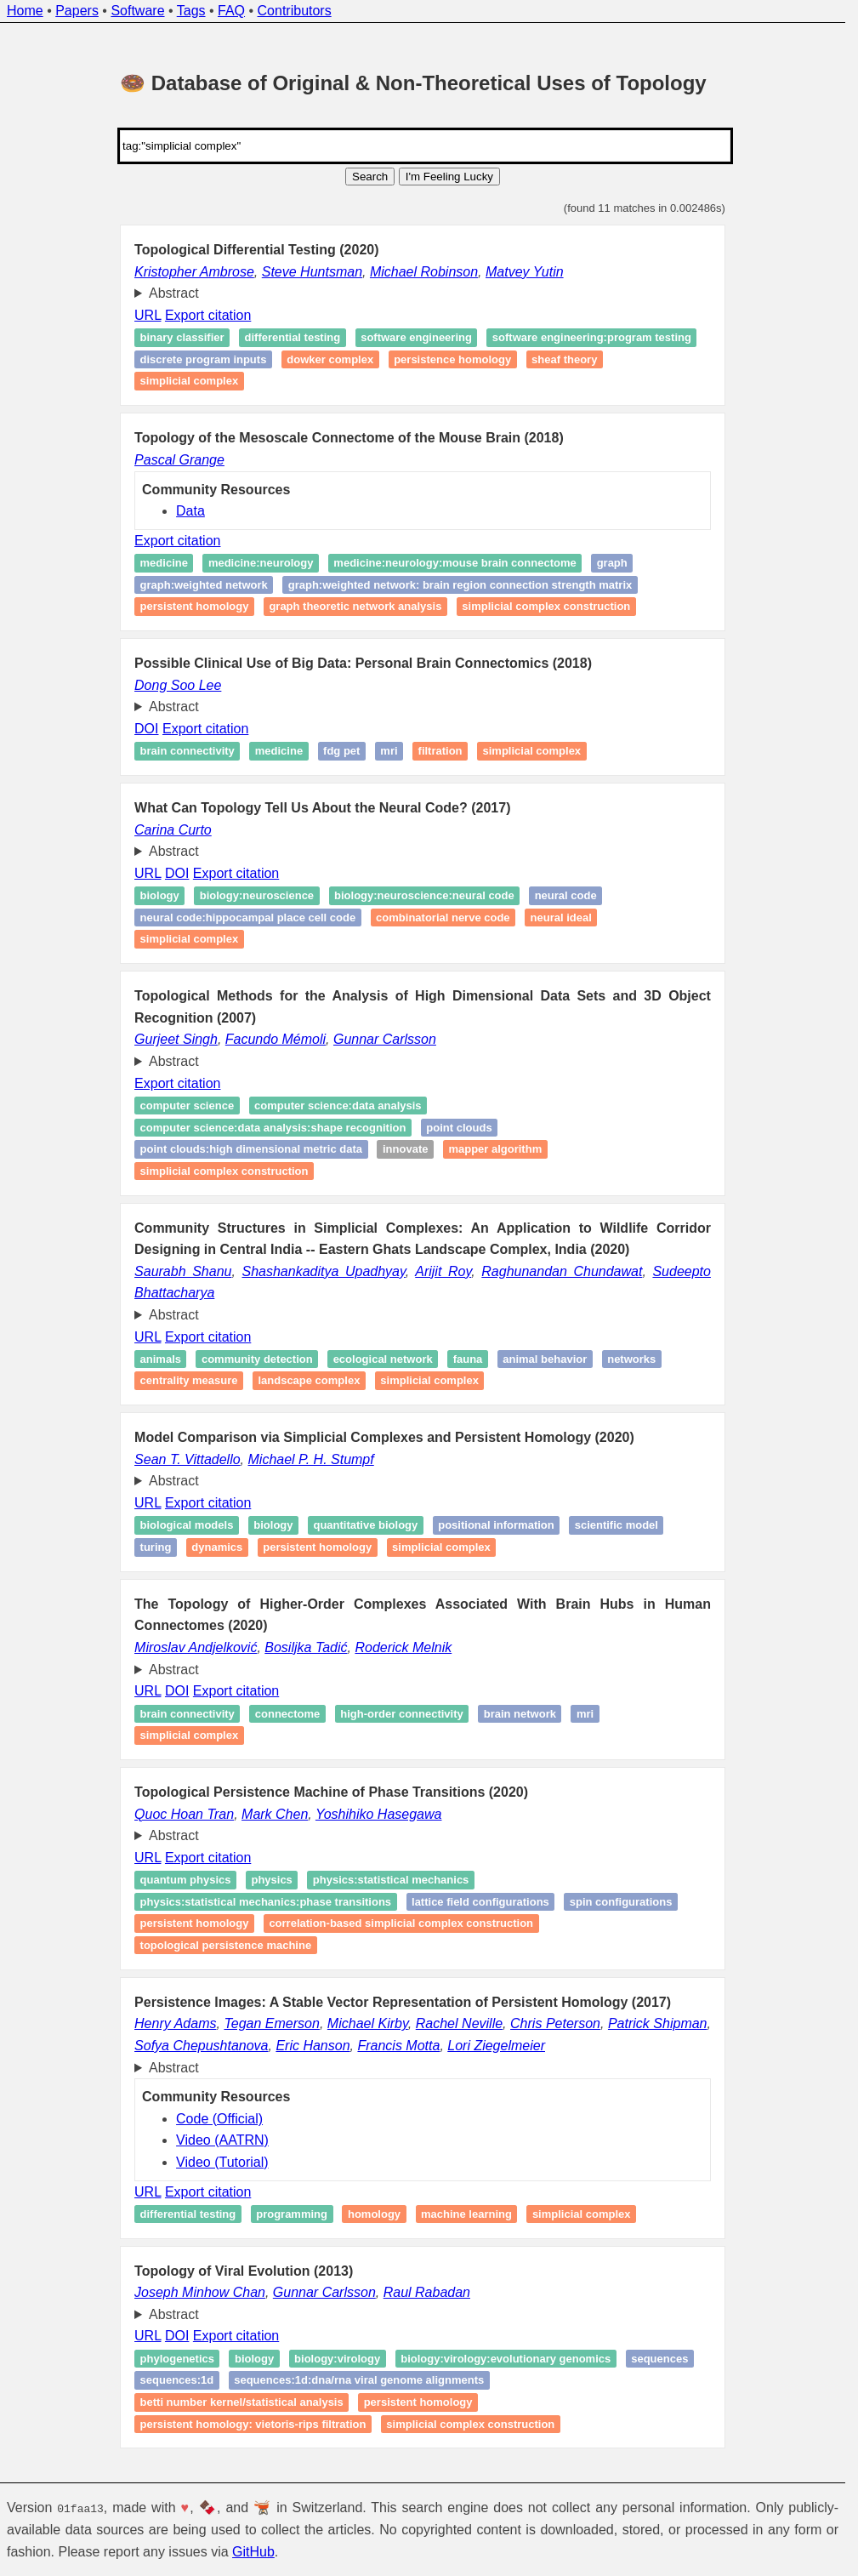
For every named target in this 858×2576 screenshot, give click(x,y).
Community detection (257, 1359)
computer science (187, 1105)
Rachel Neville (459, 2023)
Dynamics (216, 1547)
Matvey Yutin (525, 272)
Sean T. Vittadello (187, 1459)
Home (25, 10)
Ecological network (383, 1359)
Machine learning (466, 2214)
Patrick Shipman (657, 2023)
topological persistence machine (226, 1945)
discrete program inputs (203, 359)
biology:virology (337, 2358)
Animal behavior (545, 1359)
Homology (374, 2214)
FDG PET (341, 750)
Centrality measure (189, 1381)
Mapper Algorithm (495, 1149)
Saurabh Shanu (182, 1271)
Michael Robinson (424, 272)
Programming (291, 2214)
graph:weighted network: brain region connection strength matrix (460, 584)
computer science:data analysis (338, 1105)
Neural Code (566, 895)
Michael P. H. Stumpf (311, 1459)
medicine (164, 562)
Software (137, 10)
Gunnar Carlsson (384, 1039)
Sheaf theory (564, 359)
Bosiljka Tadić (305, 1647)
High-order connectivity (401, 1713)
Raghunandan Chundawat (561, 1271)
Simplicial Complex (189, 939)
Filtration (440, 750)
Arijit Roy (443, 1271)
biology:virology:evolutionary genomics (506, 2358)
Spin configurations (621, 1901)
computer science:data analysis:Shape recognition (273, 1127)
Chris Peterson (555, 2023)
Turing (156, 1547)
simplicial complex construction (546, 606)
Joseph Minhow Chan (199, 2292)
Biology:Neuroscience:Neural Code (424, 895)
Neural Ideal (561, 917)
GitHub (253, 2552)
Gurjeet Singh (176, 1039)
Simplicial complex (532, 750)
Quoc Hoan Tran (184, 1814)
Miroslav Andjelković (195, 1647)
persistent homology (418, 2402)
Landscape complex (309, 1381)
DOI (146, 728)
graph (612, 562)
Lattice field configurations (480, 1901)
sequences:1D (177, 2380)
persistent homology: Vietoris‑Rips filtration (253, 2424)
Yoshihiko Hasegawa (378, 1814)
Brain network (520, 1713)
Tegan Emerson (271, 2023)
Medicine (279, 750)
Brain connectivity (187, 750)
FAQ (231, 10)
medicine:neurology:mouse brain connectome (454, 562)
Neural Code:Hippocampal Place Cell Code (248, 917)
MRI (388, 750)
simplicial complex (189, 381)
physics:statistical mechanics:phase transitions (266, 1901)
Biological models (187, 1525)
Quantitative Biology (365, 1525)
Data (190, 511)
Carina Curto (173, 830)
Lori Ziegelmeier (496, 2045)
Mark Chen (274, 1814)
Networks (631, 1359)
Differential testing (293, 338)
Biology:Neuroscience (257, 895)
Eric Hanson (312, 2045)
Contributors (295, 10)
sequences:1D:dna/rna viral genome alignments (359, 2380)
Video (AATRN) (222, 2140)
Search (370, 176)
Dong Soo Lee (177, 685)
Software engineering (416, 338)
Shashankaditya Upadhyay (323, 1271)
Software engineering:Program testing (591, 338)
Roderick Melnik (403, 1647)
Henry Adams (175, 2023)
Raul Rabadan (427, 2292)
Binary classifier (182, 338)
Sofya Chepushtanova (201, 2045)
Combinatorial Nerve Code (443, 917)
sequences (659, 2358)
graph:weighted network (204, 584)
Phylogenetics (177, 2358)
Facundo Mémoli (275, 1039)
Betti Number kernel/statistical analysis (242, 2402)
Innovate (405, 1149)
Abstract (174, 293)
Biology (159, 895)
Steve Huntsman (312, 272)
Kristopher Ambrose (194, 272)
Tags (191, 10)
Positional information (496, 1525)
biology (254, 2358)
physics (271, 1879)
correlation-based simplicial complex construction (401, 1924)
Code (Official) (219, 2119)
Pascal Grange (179, 460)
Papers (77, 10)
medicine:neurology (261, 562)
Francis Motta (398, 2045)
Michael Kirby (367, 2023)
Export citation (208, 315)
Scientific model (616, 1525)
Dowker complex (330, 359)
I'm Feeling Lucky (449, 176)
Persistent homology (194, 606)
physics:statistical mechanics (391, 1879)
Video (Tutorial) (222, 2162)
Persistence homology (452, 359)
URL (147, 315)
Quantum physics (185, 1879)
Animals (160, 1359)
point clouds (459, 1127)
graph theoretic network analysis (355, 606)
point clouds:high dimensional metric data (251, 1149)
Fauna (468, 1359)
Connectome (288, 1713)
